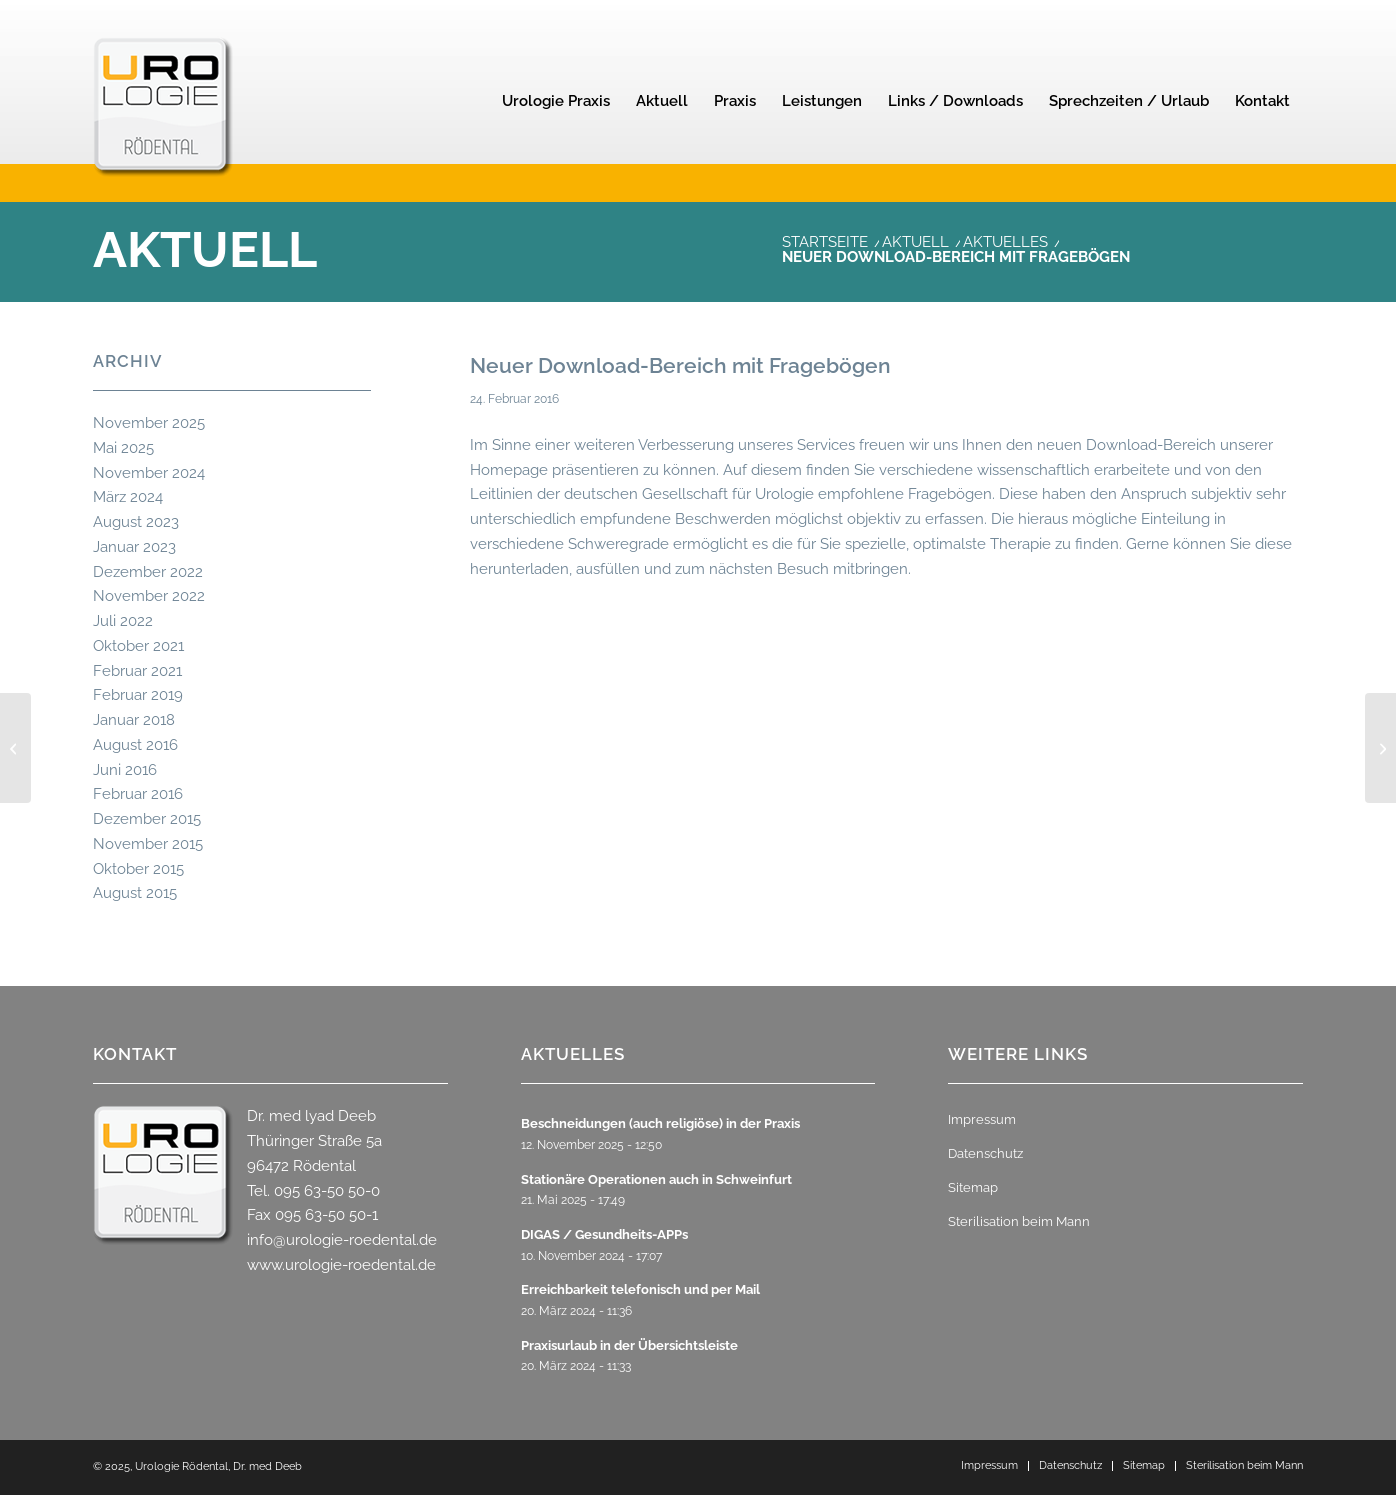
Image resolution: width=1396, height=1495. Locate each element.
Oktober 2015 (138, 869)
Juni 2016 (125, 770)
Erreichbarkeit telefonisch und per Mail (640, 1289)
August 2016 (135, 745)
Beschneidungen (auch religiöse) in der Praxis (660, 1123)
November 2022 (149, 596)
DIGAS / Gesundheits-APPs (604, 1234)
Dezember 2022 (148, 572)
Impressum (982, 1119)
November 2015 (148, 844)
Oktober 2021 (138, 646)
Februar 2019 (138, 695)
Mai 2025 (123, 448)
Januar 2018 (134, 720)
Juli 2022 (123, 621)
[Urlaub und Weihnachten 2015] (15, 748)
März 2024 (128, 497)
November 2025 (149, 423)
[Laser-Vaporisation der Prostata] (1380, 748)
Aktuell (205, 249)
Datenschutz (985, 1153)
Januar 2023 (134, 547)
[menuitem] (556, 101)
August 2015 (135, 893)
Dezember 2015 (147, 819)
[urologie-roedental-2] (163, 136)
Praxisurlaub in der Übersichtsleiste (629, 1345)
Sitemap (973, 1187)
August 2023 (136, 522)
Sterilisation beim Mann (1019, 1221)
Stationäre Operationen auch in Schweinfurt (656, 1179)
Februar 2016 (138, 794)
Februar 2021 (137, 671)
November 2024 (149, 473)
